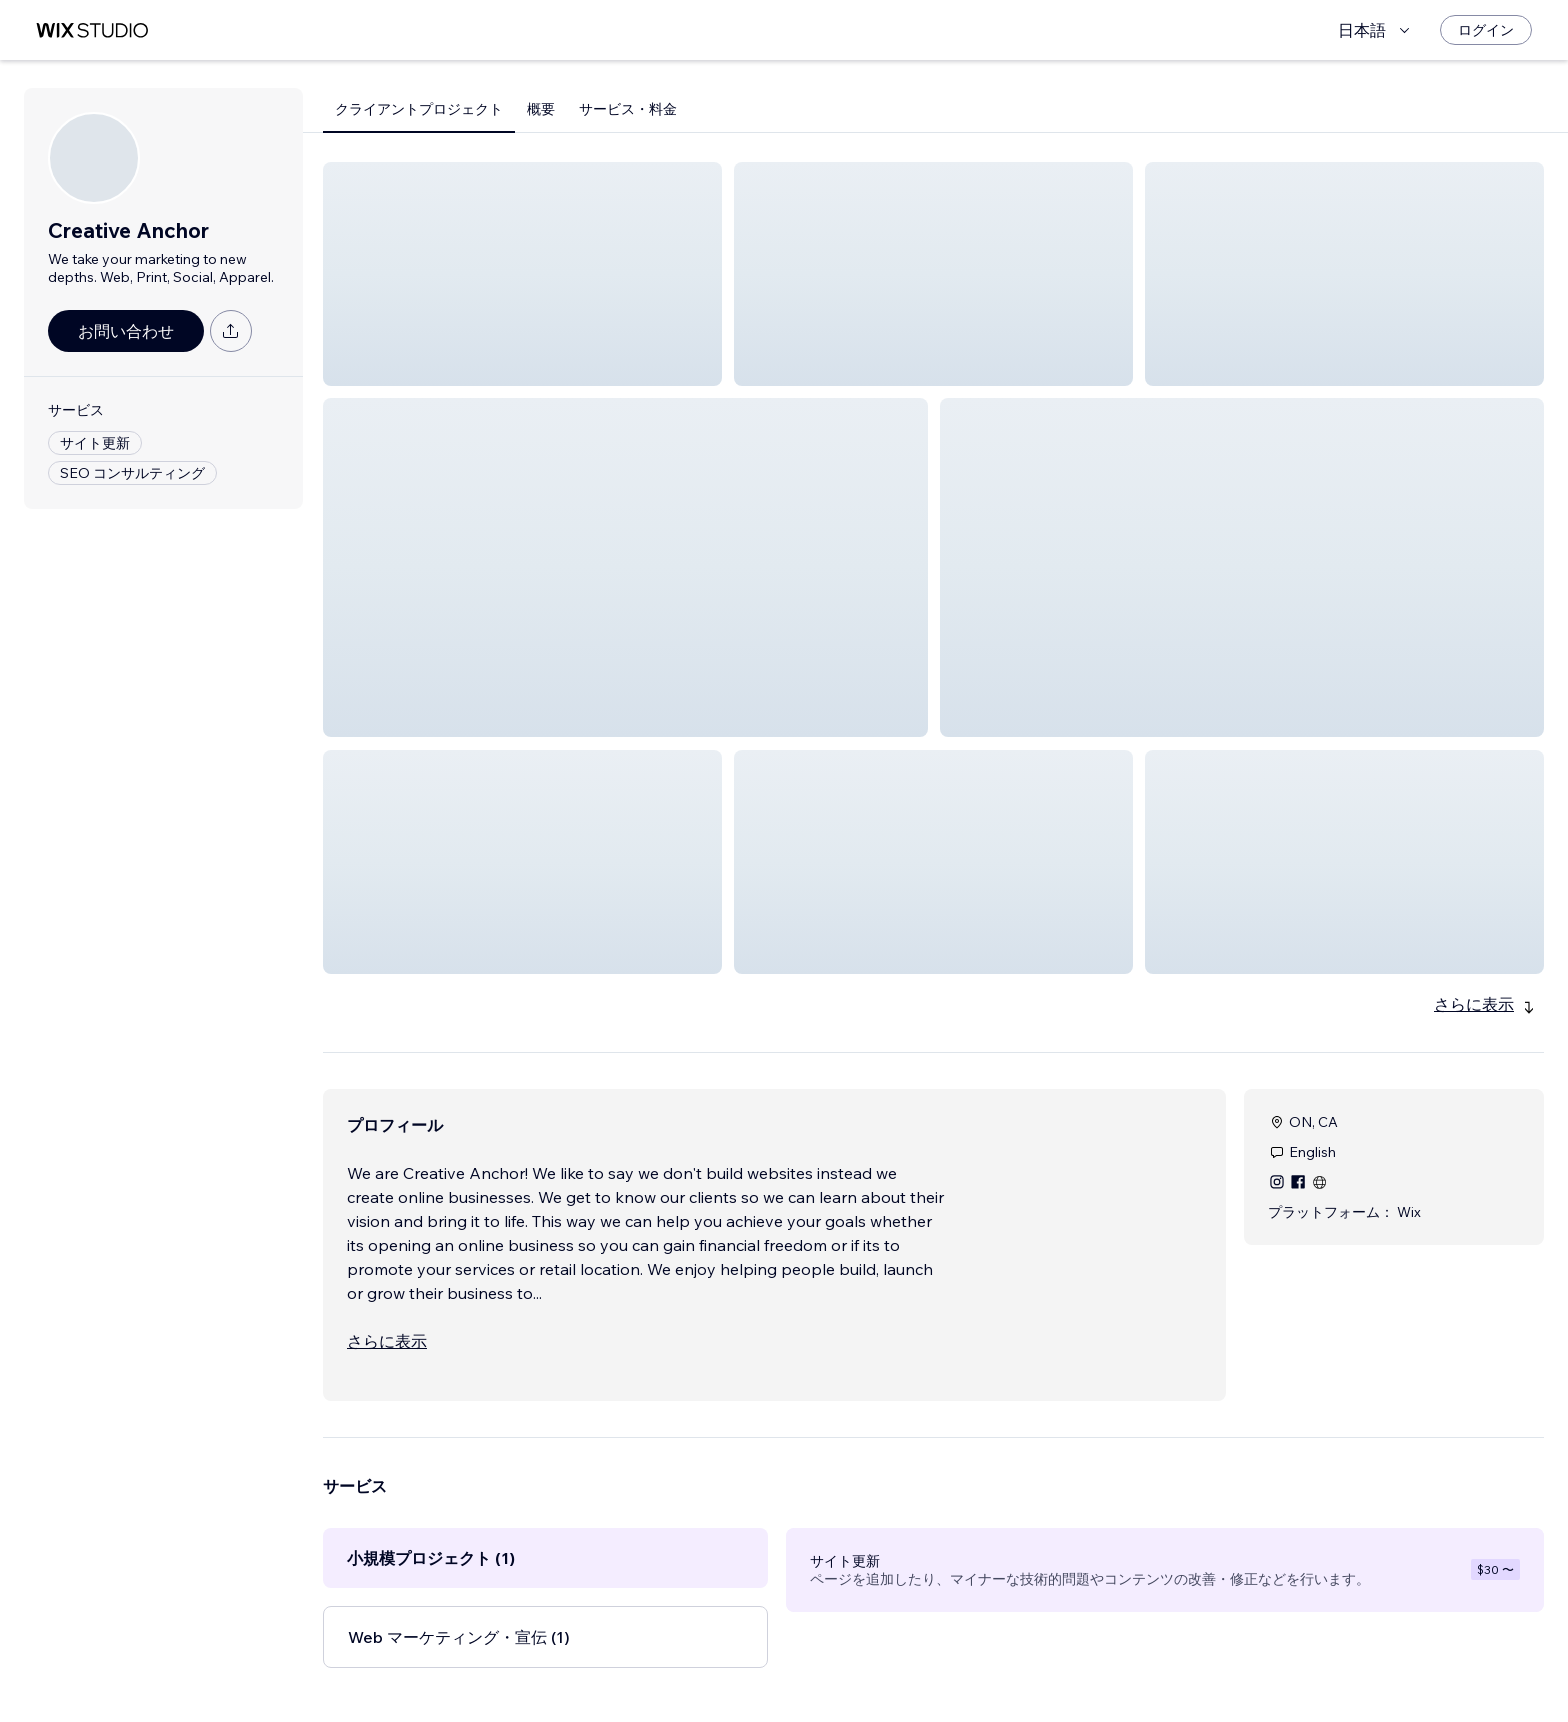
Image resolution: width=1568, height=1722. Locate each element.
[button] (522, 274)
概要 (541, 109)
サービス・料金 (628, 109)
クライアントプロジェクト (419, 109)
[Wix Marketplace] (92, 30)
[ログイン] (1486, 30)
